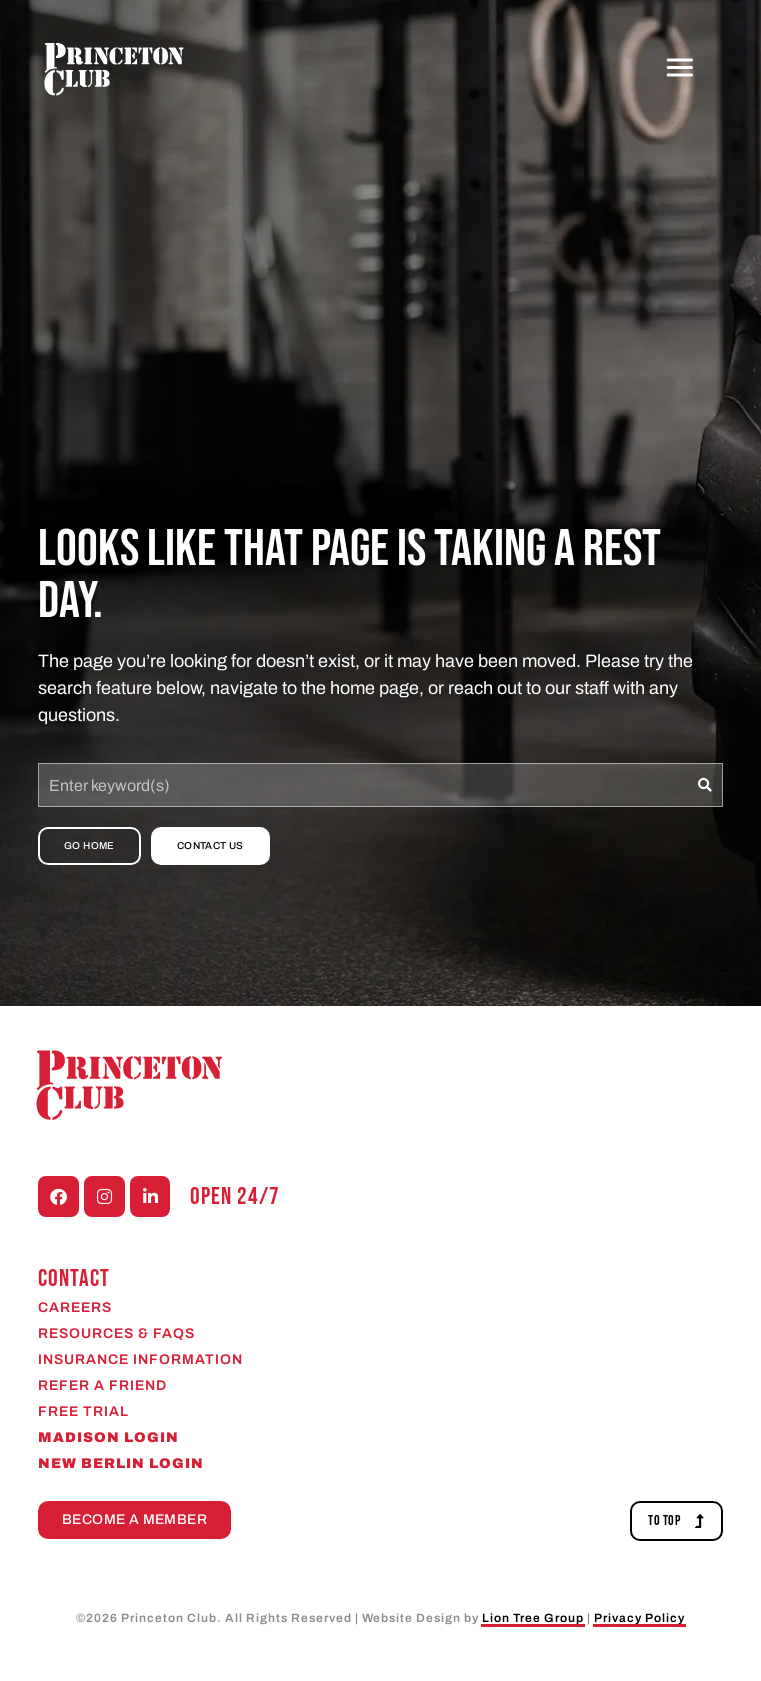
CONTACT (74, 1278)
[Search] (705, 785)
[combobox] (363, 785)
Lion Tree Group (533, 1618)
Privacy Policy (639, 1618)
